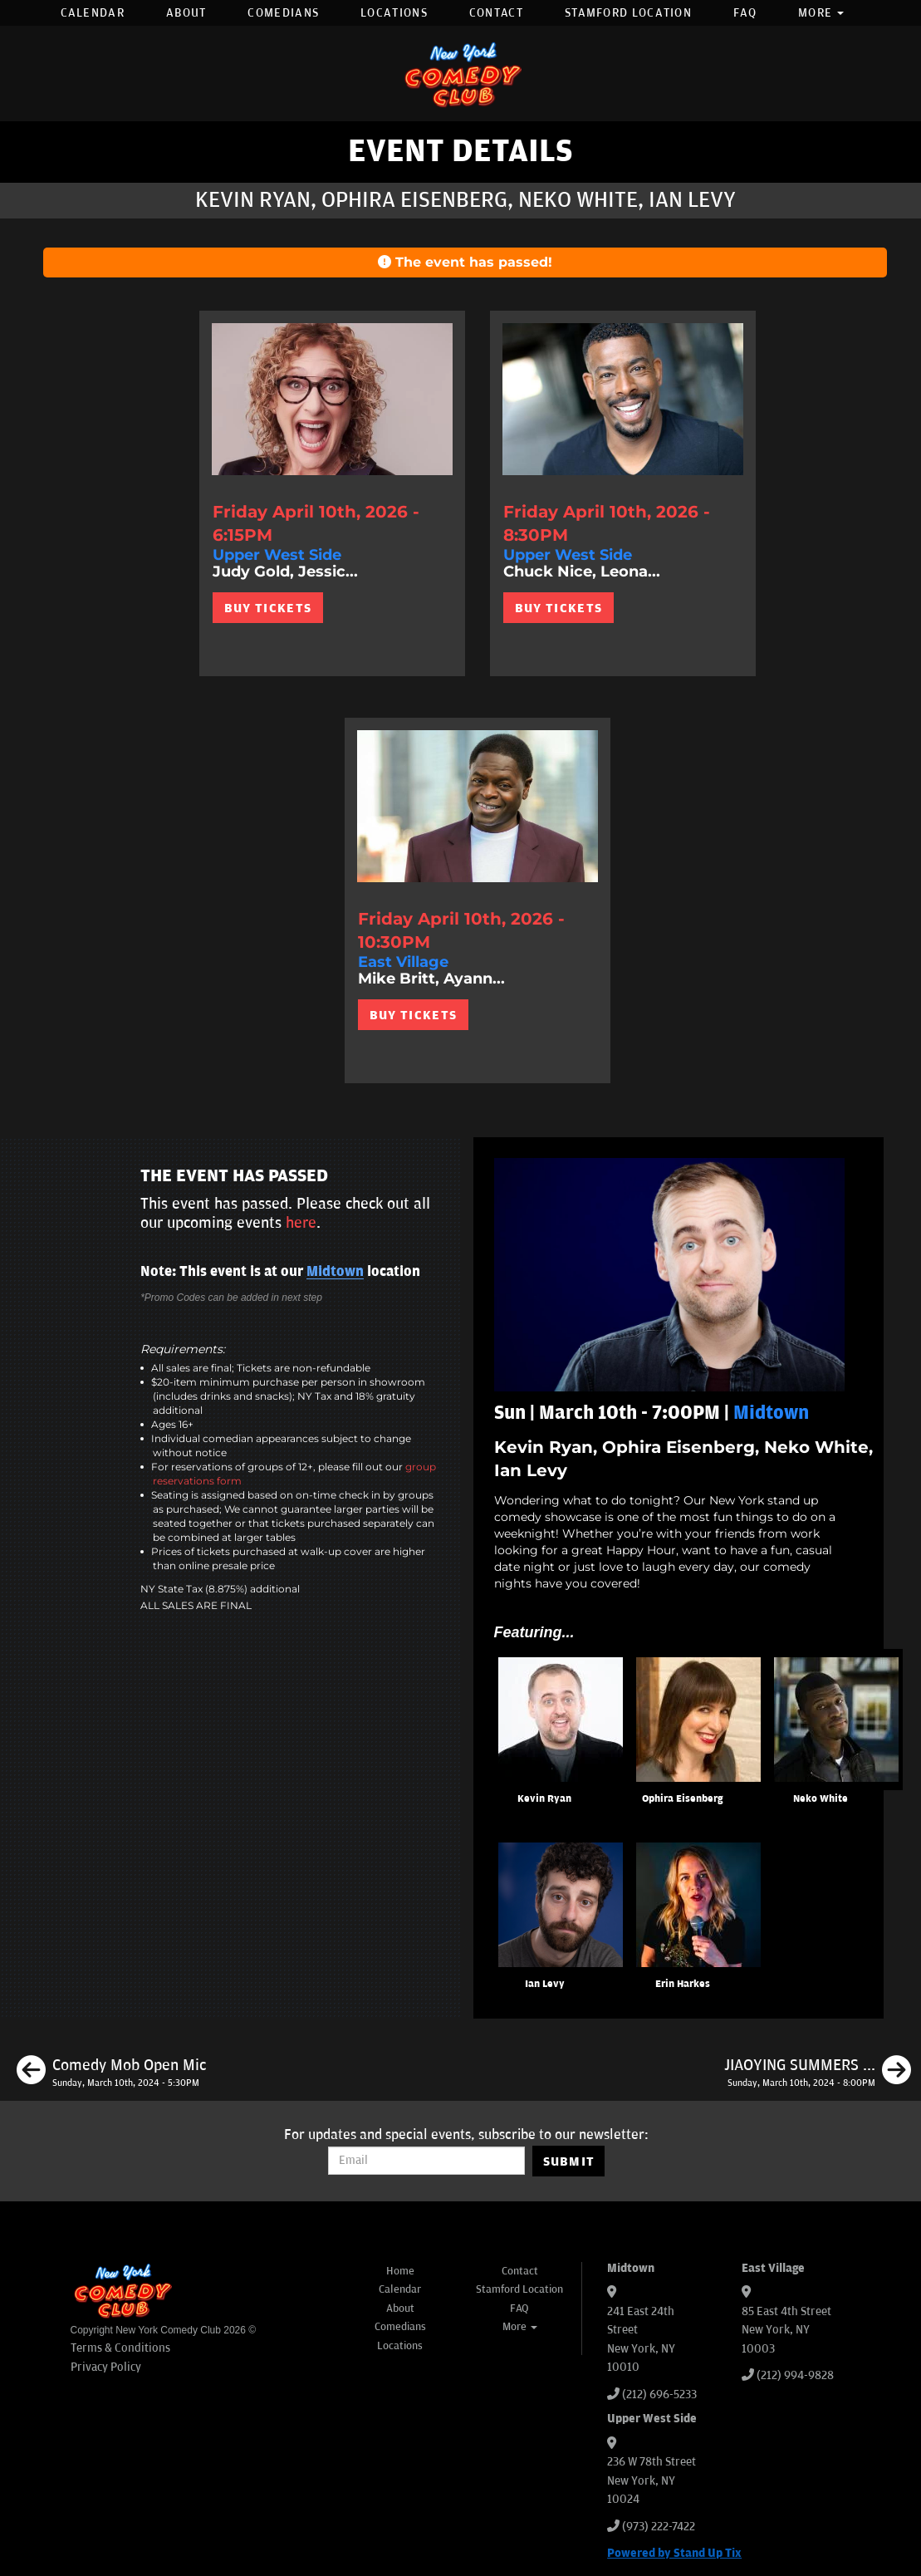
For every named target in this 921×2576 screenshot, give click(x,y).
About (186, 13)
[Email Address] (426, 2161)
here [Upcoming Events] (301, 1223)
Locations (394, 13)
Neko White (820, 1799)
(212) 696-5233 (659, 2394)
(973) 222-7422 (658, 2527)
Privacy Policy (106, 2367)
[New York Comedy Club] (461, 73)
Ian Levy (545, 1984)
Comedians (283, 13)
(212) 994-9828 (795, 2375)
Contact (496, 13)
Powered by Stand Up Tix (674, 2553)
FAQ (745, 13)
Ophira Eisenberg (682, 1799)
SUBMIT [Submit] (569, 2161)
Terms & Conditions (120, 2348)
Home (400, 2271)
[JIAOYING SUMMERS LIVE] (817, 2072)
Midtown (335, 1271)
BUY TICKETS (267, 608)
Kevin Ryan (544, 1799)
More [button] (821, 13)
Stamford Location (628, 13)
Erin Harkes (682, 1984)
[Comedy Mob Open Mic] (111, 2072)
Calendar (93, 13)
